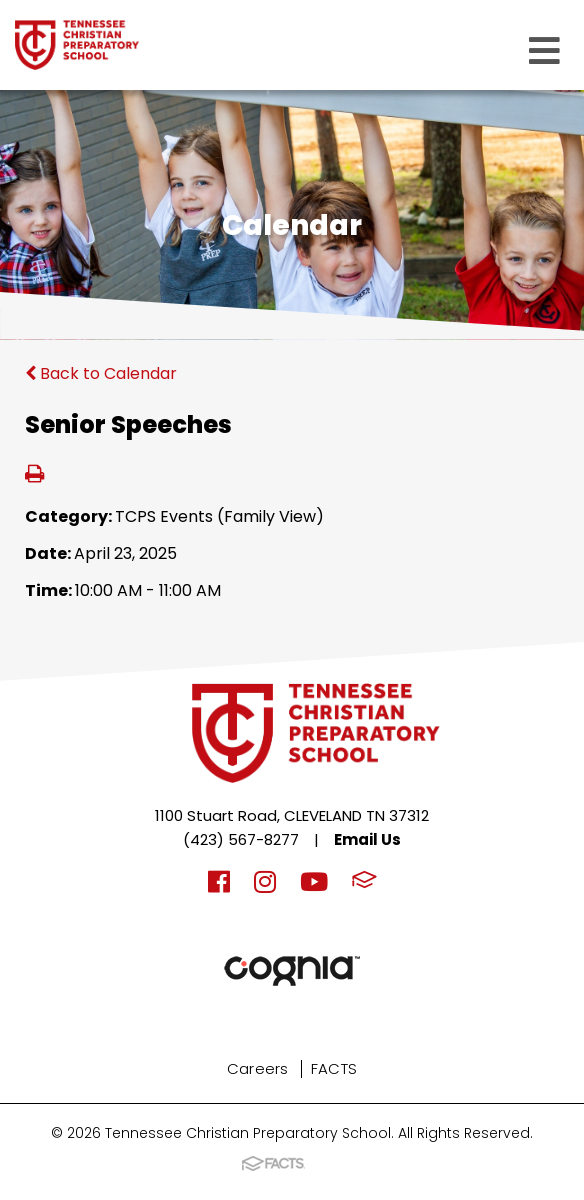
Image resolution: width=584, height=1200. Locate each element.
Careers (258, 1068)
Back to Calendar (101, 373)
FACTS (334, 1068)
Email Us (367, 839)
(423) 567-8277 (241, 839)
